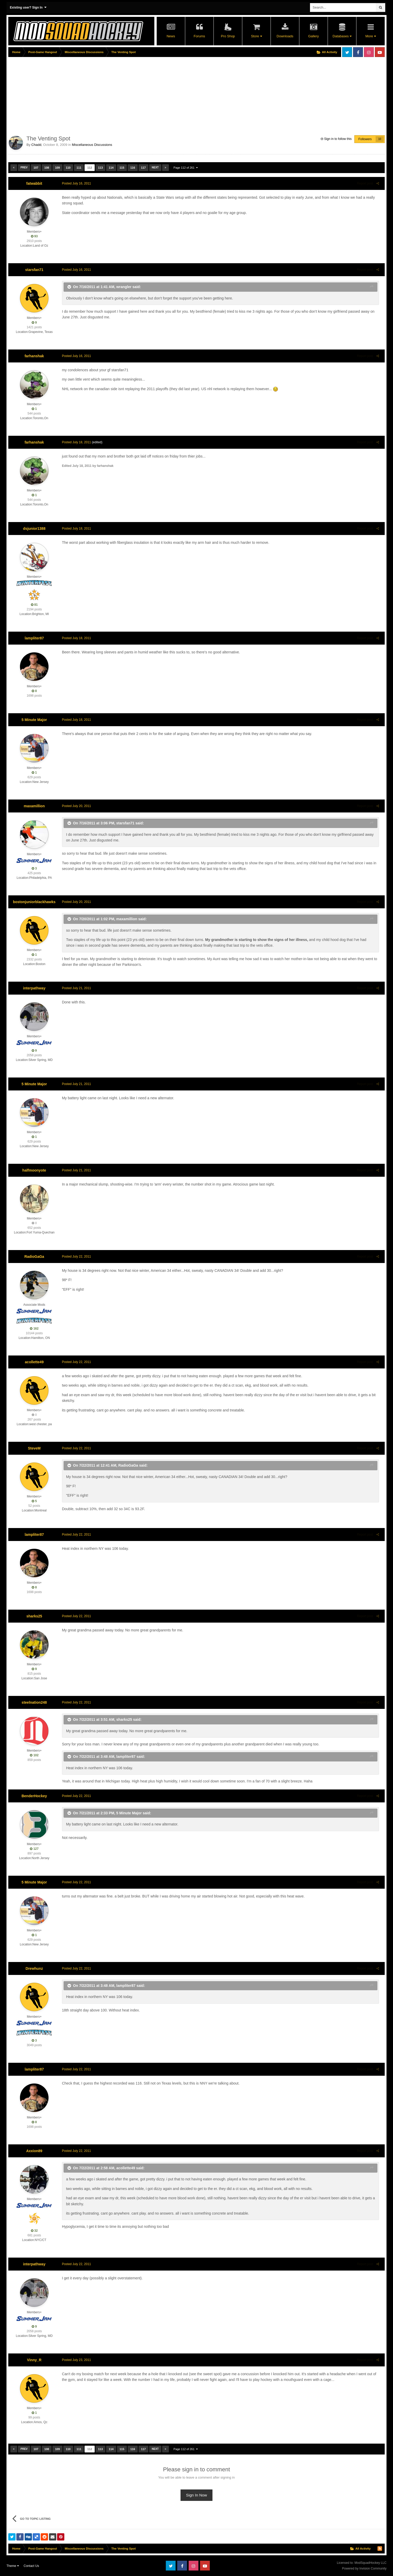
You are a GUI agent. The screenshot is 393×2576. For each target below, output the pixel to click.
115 (122, 167)
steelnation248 (34, 1702)
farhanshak (34, 356)
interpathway (34, 988)
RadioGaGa (34, 1256)
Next (155, 167)
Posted (74, 183)
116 (132, 167)
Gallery (313, 36)
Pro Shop (228, 36)
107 (35, 167)
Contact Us (31, 2566)
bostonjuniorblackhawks (34, 902)
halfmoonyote (34, 1170)
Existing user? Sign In (28, 7)
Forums (199, 36)
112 (89, 167)
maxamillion (34, 806)
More (370, 36)
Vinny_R (34, 2360)
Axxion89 (34, 2151)
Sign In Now (196, 2495)
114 (111, 167)
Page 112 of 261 (186, 167)
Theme (12, 2566)
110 (68, 167)
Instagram (369, 52)
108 (46, 167)
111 (79, 167)
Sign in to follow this (337, 139)
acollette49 (34, 1362)
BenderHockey (34, 1796)
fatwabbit (34, 183)
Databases (342, 36)
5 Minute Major (34, 720)
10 (379, 139)
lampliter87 (34, 638)
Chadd (36, 145)
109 (57, 167)
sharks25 (34, 1616)
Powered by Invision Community (364, 2568)
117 (143, 167)
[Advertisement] (102, 95)
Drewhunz (34, 1968)
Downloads (285, 36)
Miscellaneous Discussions (92, 145)
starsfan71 (34, 270)
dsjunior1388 (34, 528)
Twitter (347, 52)
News (171, 36)
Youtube (380, 52)
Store (256, 36)
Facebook (358, 52)
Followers (365, 139)
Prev (23, 167)
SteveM (34, 1448)
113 (100, 167)
